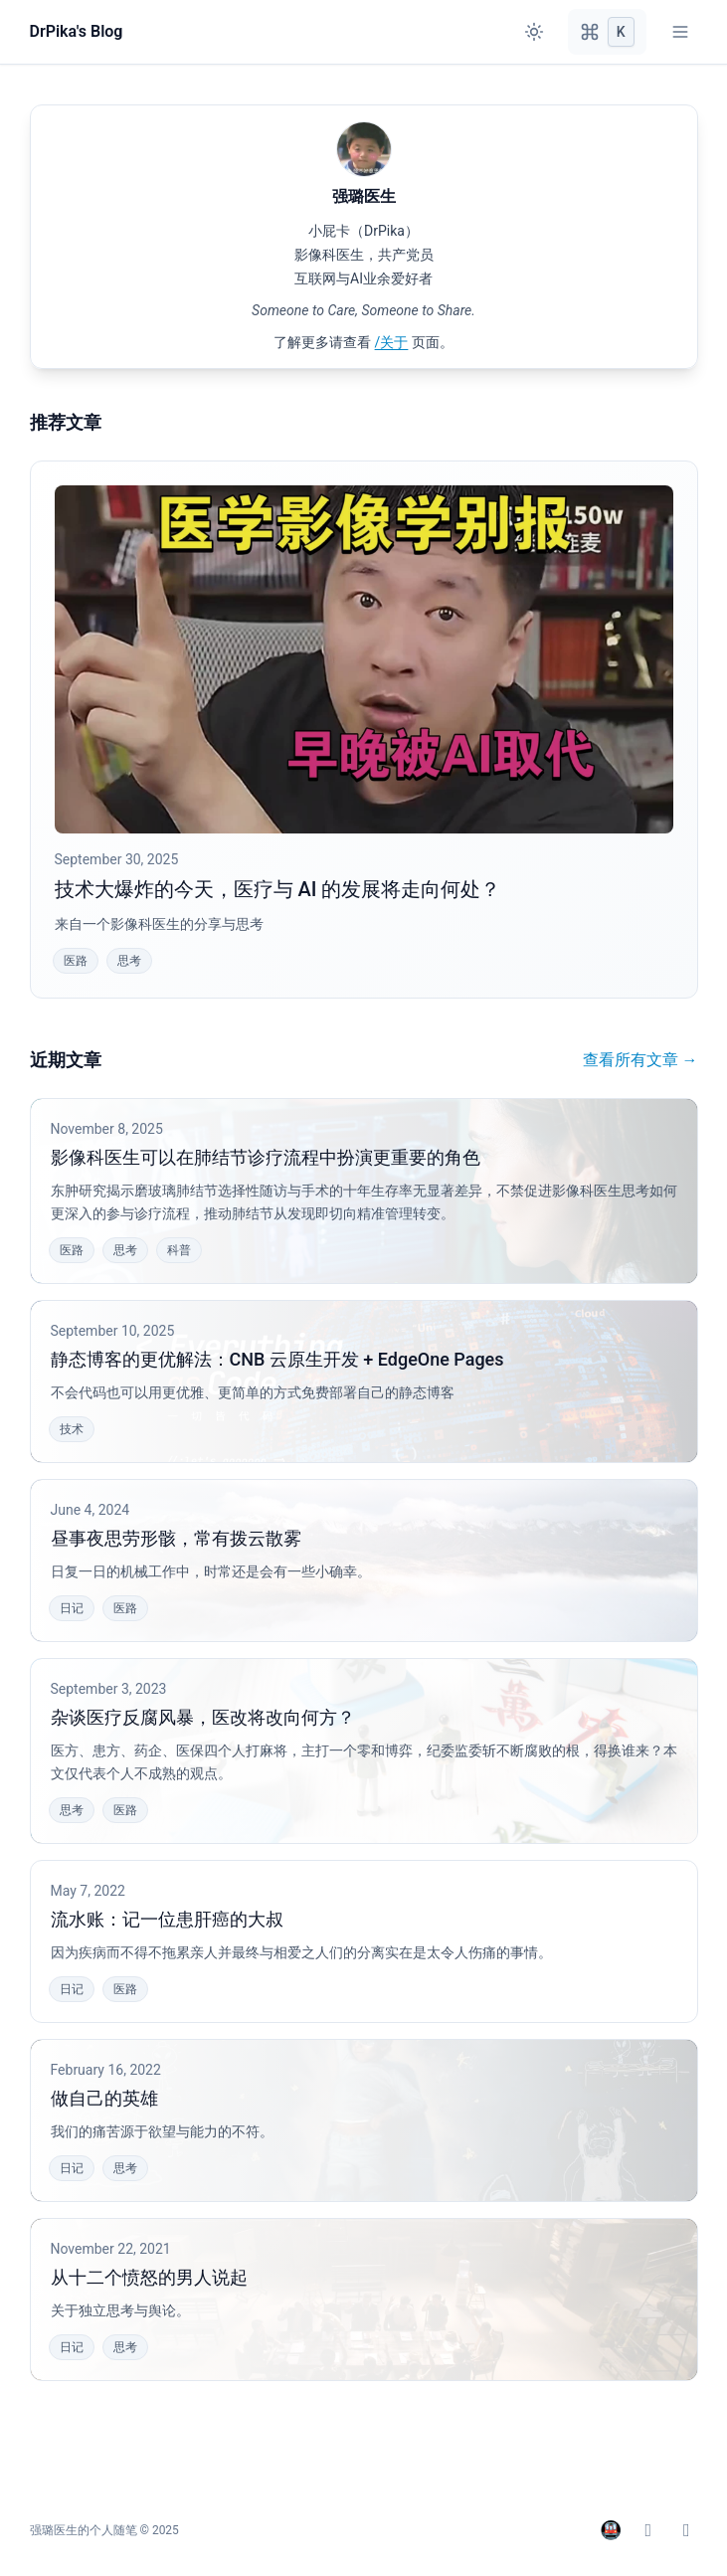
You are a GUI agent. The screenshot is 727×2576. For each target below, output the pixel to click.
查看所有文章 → (640, 1059)
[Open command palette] (607, 32)
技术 (72, 1429)
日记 (72, 1608)
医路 (76, 961)
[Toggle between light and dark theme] (534, 32)
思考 (129, 961)
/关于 (392, 342)
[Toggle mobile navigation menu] (680, 32)
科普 (179, 1250)
